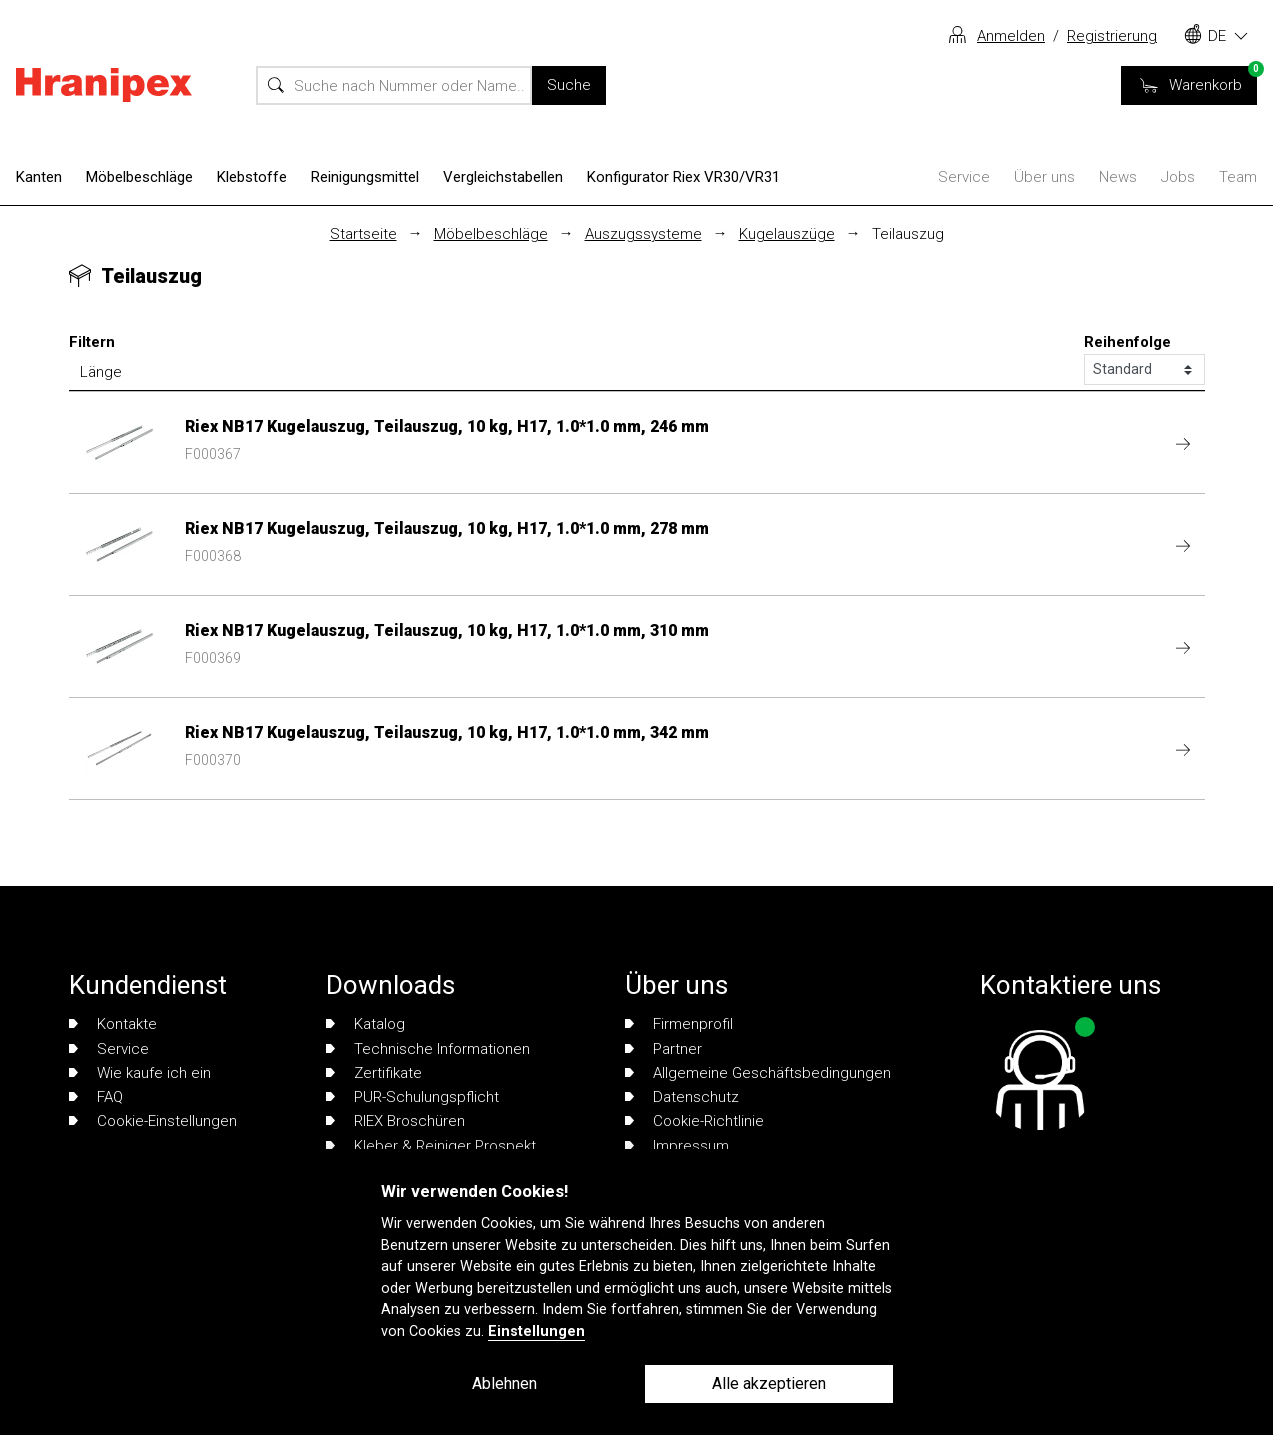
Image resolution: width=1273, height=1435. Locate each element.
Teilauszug (908, 234)
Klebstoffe (252, 177)
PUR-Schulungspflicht (412, 1097)
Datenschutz (682, 1097)
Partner (663, 1049)
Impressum (677, 1146)
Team (1238, 177)
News (1118, 177)
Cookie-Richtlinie (694, 1121)
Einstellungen (536, 1331)
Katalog (365, 1024)
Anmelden (1011, 36)
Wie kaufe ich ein (140, 1073)
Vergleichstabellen (503, 177)
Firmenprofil (679, 1024)
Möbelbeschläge (139, 177)
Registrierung (1112, 36)
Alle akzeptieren (769, 1383)
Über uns (1044, 177)
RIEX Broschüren (395, 1121)
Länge (101, 372)
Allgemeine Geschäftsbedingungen (758, 1073)
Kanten (39, 177)
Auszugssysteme (643, 234)
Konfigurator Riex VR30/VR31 (683, 177)
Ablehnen (504, 1383)
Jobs (1178, 177)
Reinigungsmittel (365, 177)
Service (964, 177)
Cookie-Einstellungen (153, 1121)
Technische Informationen (428, 1049)
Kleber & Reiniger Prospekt (431, 1146)
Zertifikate (374, 1073)
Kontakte (113, 1024)
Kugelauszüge (787, 234)
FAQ (96, 1097)
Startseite (363, 234)
